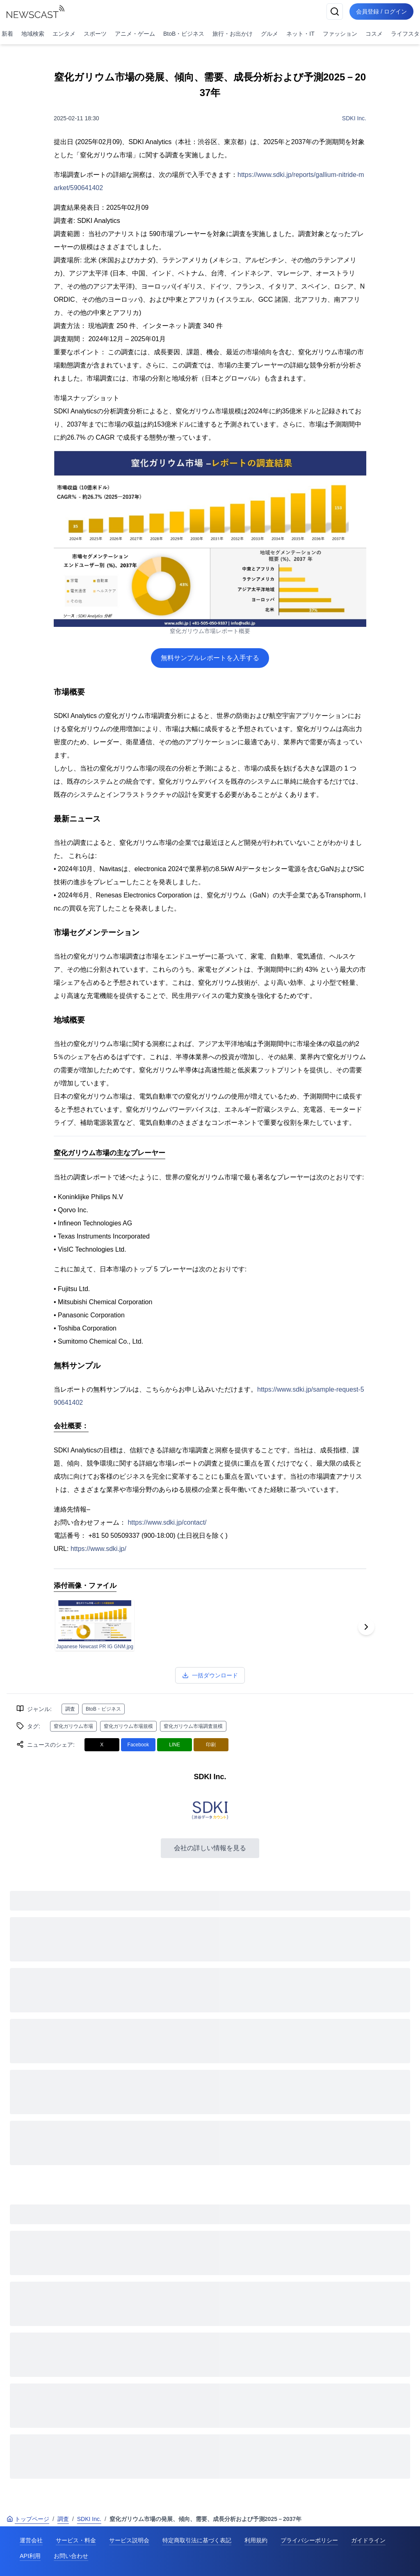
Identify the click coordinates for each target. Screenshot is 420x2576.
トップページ (28, 2519)
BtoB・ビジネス (183, 33)
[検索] (334, 11)
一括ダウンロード (210, 1675)
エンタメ (63, 33)
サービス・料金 (76, 2540)
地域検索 (32, 33)
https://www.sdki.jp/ (98, 1548)
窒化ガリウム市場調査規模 (193, 1726)
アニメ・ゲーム (135, 33)
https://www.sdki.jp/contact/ (167, 1522)
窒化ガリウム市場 (73, 1726)
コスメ (374, 33)
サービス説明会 (129, 2540)
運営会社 (31, 2540)
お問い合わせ (71, 2556)
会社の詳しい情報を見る (210, 1847)
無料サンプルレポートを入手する (210, 657)
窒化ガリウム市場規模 (128, 1726)
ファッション (340, 33)
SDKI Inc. (354, 118)
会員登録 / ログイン (381, 11)
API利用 (30, 2556)
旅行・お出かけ (232, 33)
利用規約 (255, 2540)
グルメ (269, 33)
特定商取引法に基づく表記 (196, 2540)
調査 (70, 1709)
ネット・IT (300, 33)
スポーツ (95, 33)
